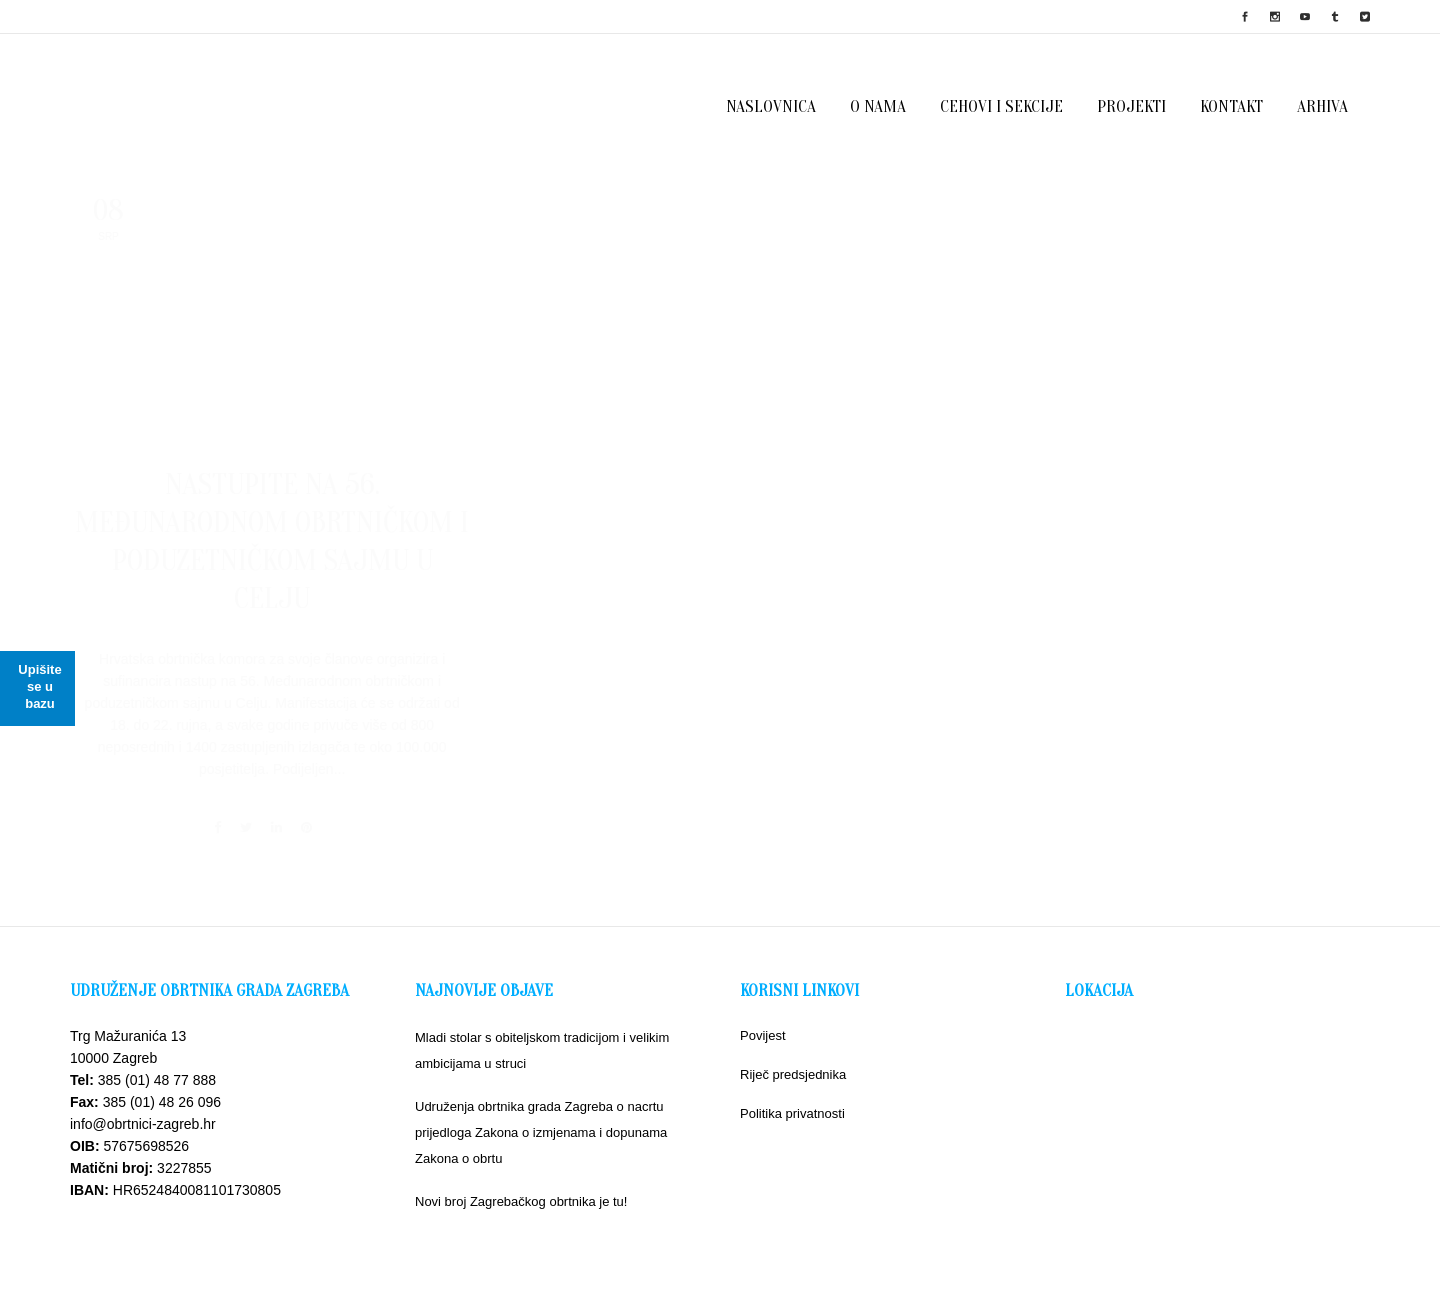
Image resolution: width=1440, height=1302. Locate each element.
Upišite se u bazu (39, 686)
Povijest (763, 1015)
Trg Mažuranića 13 (128, 1016)
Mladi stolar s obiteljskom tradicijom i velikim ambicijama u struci (542, 1030)
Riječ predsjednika (793, 1054)
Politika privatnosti (792, 1093)
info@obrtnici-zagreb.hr (143, 1104)
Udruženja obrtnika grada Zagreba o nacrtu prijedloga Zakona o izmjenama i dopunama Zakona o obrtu (541, 1112)
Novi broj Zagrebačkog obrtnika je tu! (521, 1181)
